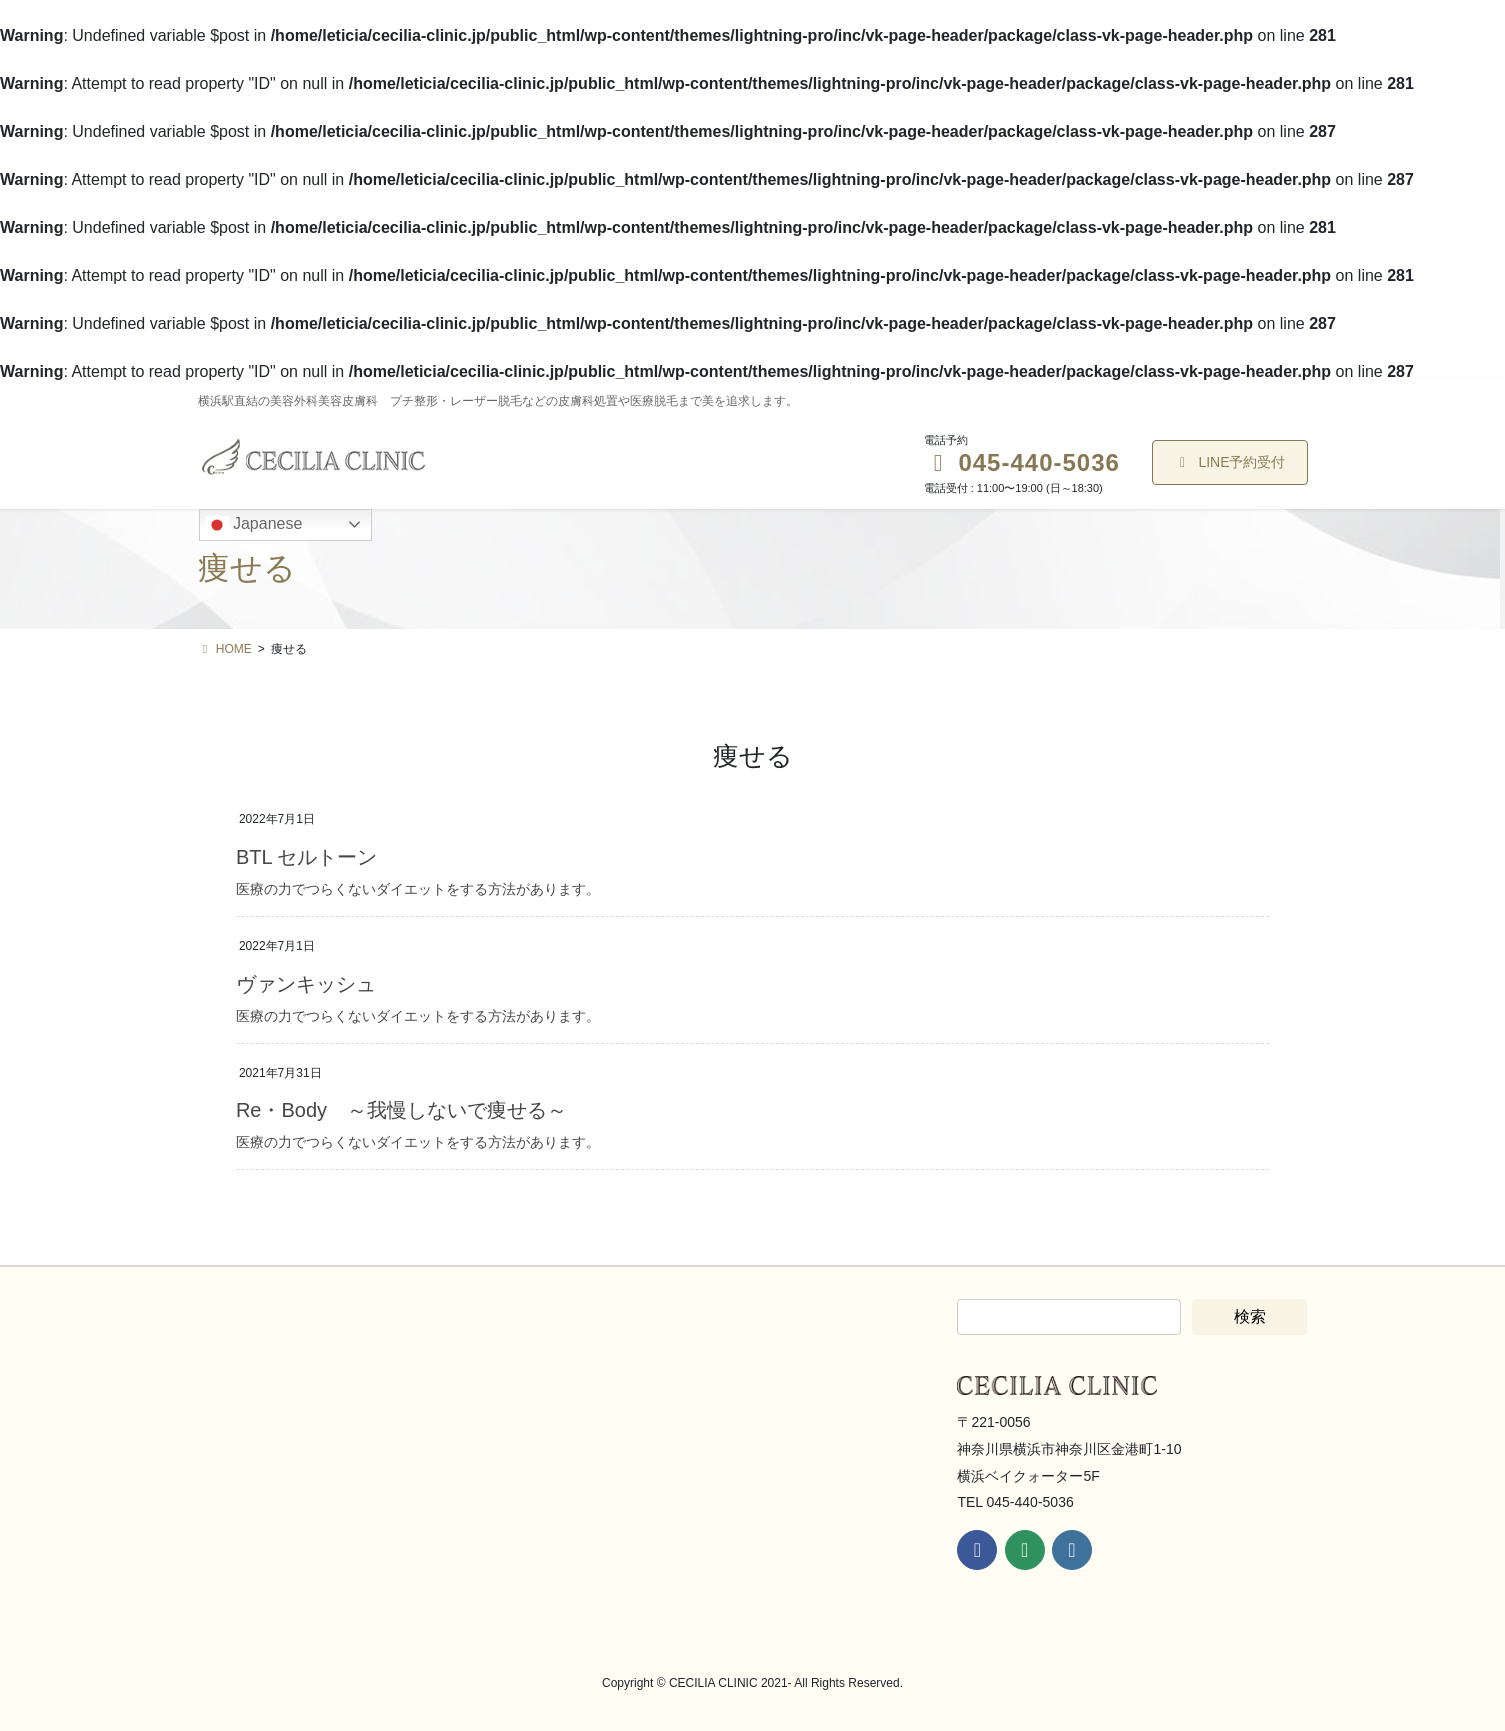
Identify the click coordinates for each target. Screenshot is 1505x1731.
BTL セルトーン (307, 857)
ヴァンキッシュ (306, 984)
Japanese (254, 525)
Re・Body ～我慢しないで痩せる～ (401, 1110)
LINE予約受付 (1230, 462)
